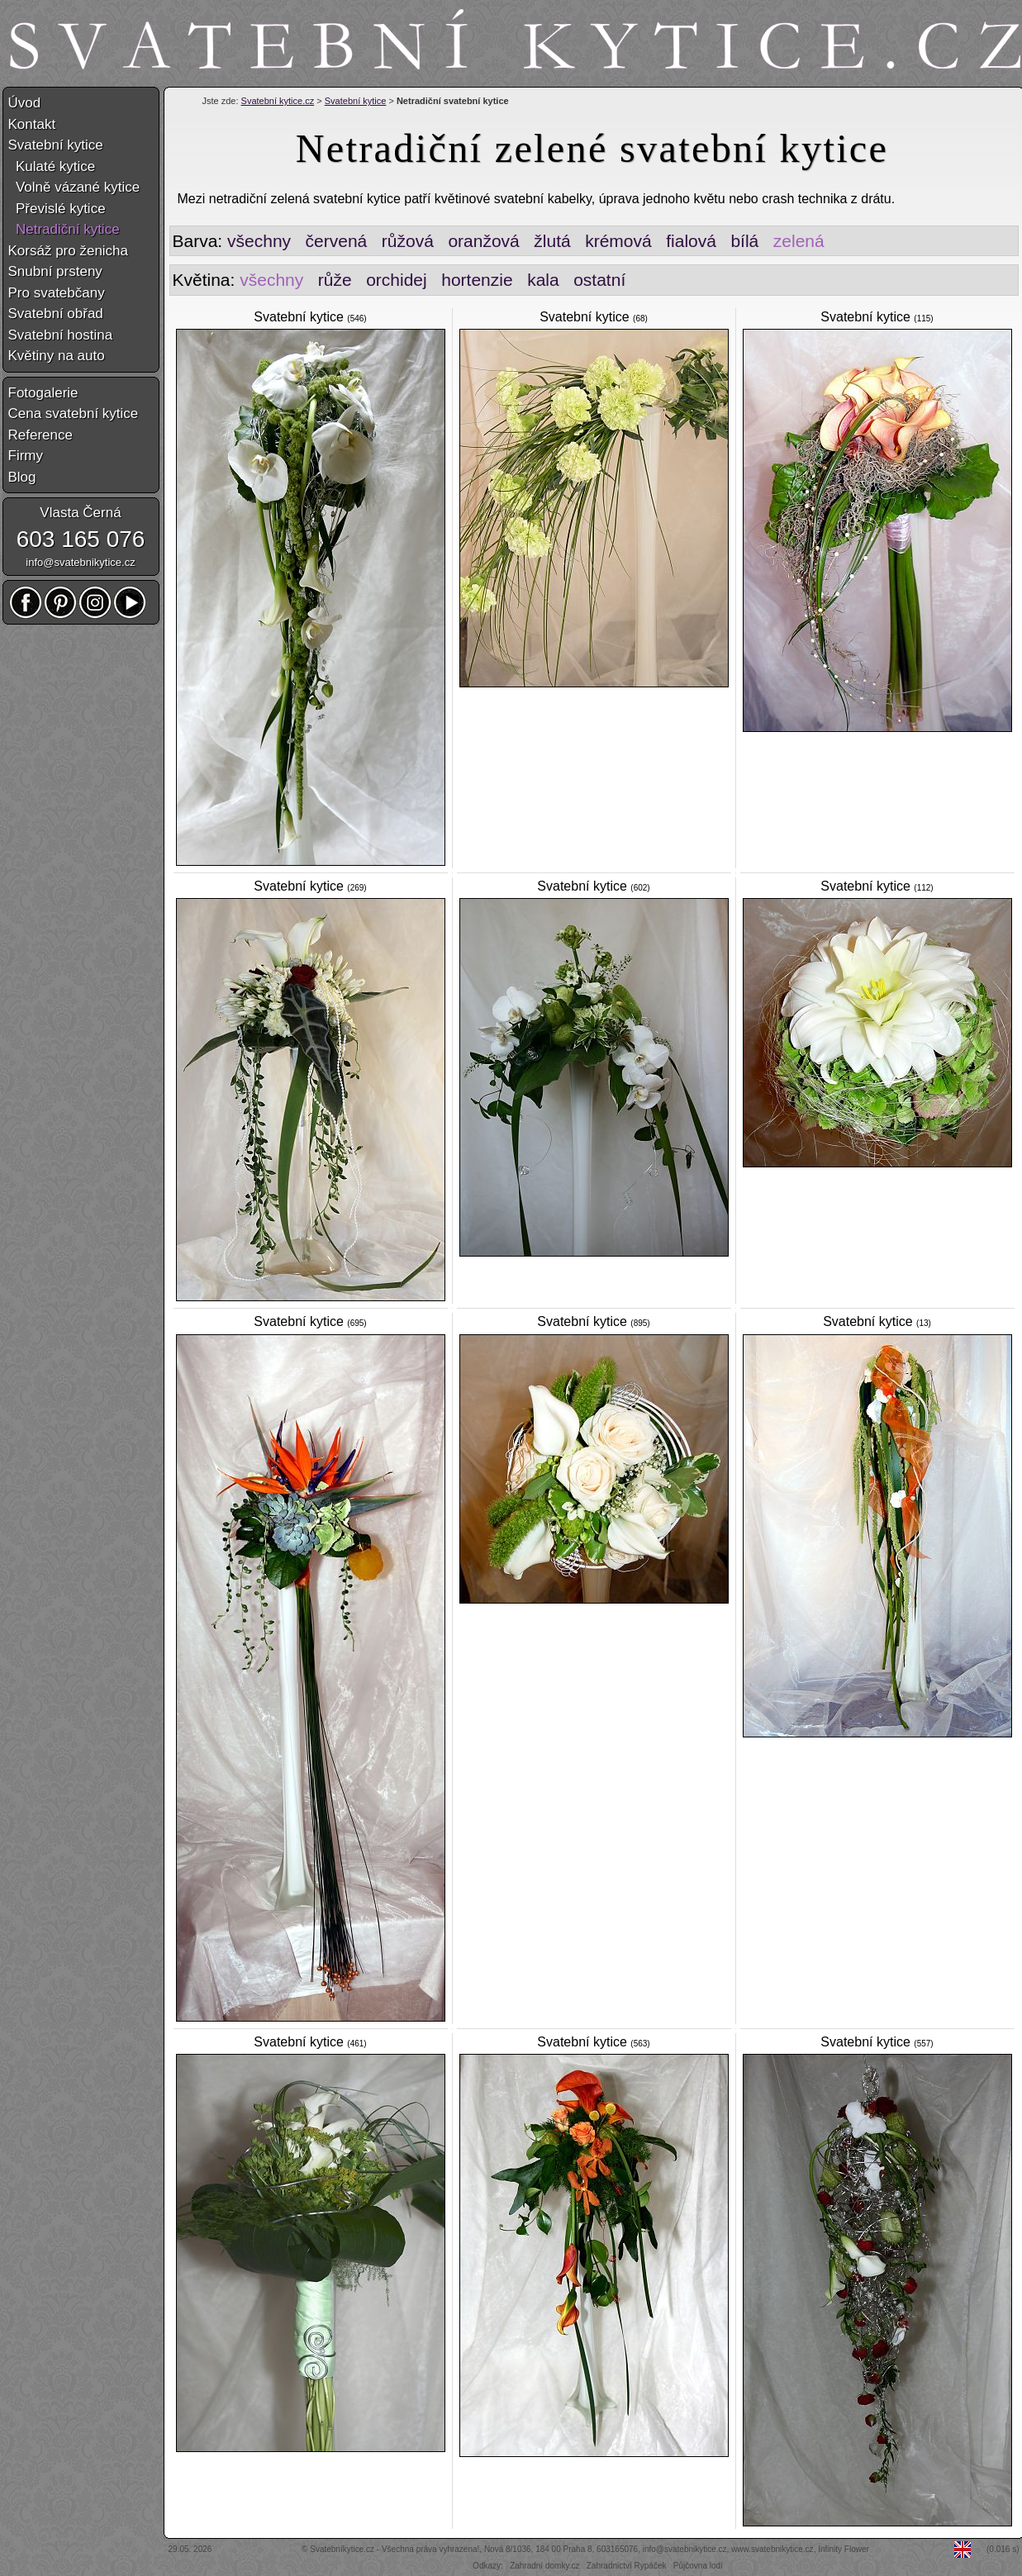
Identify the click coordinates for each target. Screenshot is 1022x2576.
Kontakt (32, 124)
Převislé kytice (57, 208)
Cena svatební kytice (73, 413)
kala (543, 279)
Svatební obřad (55, 313)
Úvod (24, 103)
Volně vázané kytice (74, 187)
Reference (40, 435)
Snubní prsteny (55, 271)
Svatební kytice (356, 101)
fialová (691, 240)
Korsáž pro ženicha (68, 251)
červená (337, 240)
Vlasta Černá (80, 512)
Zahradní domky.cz (544, 2565)
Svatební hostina (60, 335)
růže (335, 279)
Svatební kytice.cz (278, 101)
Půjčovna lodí (698, 2565)
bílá (744, 240)
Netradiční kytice (64, 229)
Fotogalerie (43, 393)
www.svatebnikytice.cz (772, 2549)
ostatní (599, 279)
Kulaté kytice (52, 166)
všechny (259, 240)
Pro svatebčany (56, 293)
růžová (408, 240)
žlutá (552, 240)
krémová (618, 240)
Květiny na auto (56, 356)
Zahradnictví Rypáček (627, 2565)
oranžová (483, 240)
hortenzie (476, 279)
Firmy (25, 455)
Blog (22, 477)
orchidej (396, 279)
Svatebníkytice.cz (342, 2549)
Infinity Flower (843, 2549)
